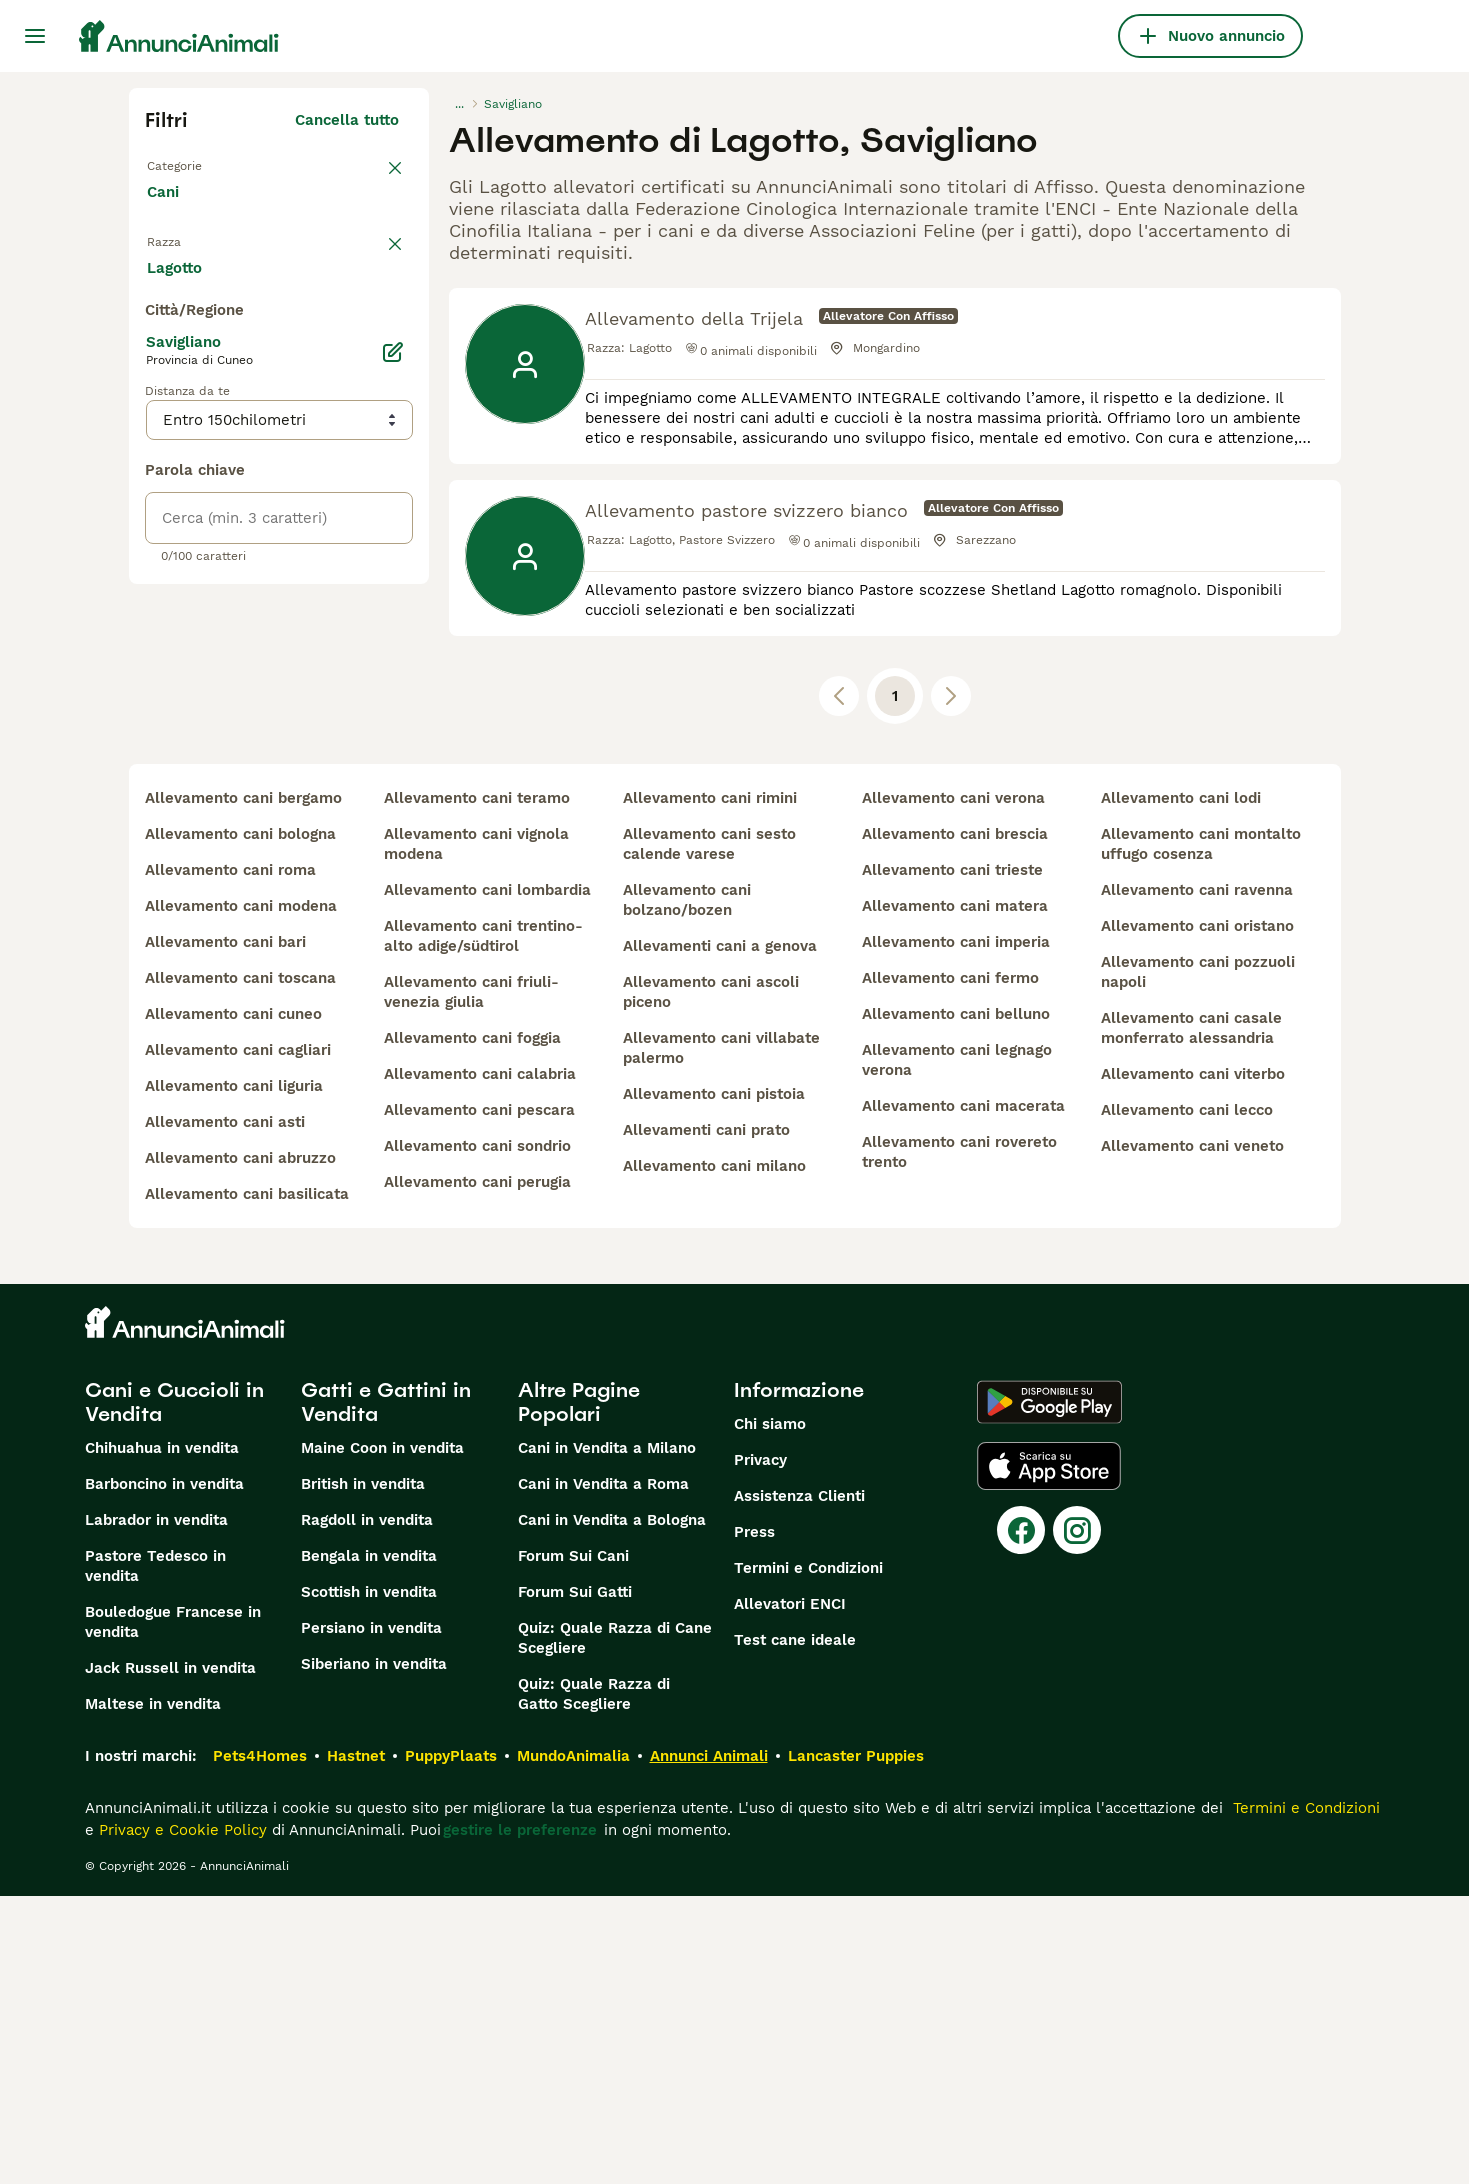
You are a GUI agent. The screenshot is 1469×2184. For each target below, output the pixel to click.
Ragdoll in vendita (367, 1808)
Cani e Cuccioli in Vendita (174, 1690)
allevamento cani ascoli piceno (711, 1280)
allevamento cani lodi (1181, 1086)
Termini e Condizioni (808, 1856)
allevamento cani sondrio (477, 1434)
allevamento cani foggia (472, 1326)
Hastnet (356, 2044)
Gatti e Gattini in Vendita (386, 1690)
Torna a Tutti (194, 164)
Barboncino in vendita (164, 1772)
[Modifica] (393, 812)
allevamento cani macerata (963, 1394)
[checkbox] (157, 372)
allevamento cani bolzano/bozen (687, 1188)
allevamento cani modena (241, 1194)
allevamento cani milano (714, 1454)
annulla (371, 268)
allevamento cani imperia (956, 1230)
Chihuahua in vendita (162, 1736)
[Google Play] (1049, 1690)
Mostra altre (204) (344, 730)
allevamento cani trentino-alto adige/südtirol (483, 1224)
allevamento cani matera (955, 1194)
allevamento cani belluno (956, 1302)
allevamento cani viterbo (1193, 1362)
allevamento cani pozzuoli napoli (1198, 1260)
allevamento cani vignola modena (476, 1132)
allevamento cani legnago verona (957, 1348)
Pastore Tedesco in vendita (155, 1854)
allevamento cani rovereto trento (959, 1440)
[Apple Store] (1049, 1754)
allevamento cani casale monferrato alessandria (1191, 1316)
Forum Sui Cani (573, 1844)
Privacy (760, 1748)
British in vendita (363, 1772)
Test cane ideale (795, 1928)
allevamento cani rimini (710, 1086)
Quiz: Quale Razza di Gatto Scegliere (594, 1982)
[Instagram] (1077, 1818)
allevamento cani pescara (479, 1398)
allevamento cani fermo (950, 1266)
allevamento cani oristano (1197, 1214)
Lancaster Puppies (856, 2044)
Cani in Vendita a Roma (603, 1772)
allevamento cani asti (225, 1410)
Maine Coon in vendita (382, 1736)
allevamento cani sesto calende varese (709, 1132)
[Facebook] (1021, 1818)
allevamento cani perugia (477, 1470)
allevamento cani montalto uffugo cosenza (1201, 1132)
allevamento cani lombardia (487, 1178)
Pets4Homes (260, 2044)
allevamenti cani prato (706, 1418)
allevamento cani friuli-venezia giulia (471, 1280)
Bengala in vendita (369, 1844)
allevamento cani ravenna (1197, 1178)
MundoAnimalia (573, 2044)
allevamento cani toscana (240, 1266)
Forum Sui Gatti (575, 1880)
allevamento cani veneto (1192, 1434)
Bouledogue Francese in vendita (173, 1910)
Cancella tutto (347, 120)
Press (754, 1820)
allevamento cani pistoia (714, 1382)
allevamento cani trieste (952, 1158)
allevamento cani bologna (240, 1122)
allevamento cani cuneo (233, 1302)
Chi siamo (770, 1712)
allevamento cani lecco (1187, 1398)
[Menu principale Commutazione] (35, 36)
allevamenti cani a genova (720, 1234)
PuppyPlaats (451, 2044)
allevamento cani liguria (234, 1374)
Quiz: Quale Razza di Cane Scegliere (615, 1926)
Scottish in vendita (369, 1880)
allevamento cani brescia (955, 1122)
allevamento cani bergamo (243, 1086)
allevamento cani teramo (477, 1086)
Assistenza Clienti (799, 1784)
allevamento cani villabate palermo (721, 1336)
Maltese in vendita (153, 1992)
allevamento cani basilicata (247, 1482)
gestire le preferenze (520, 2118)
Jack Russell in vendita (170, 1956)
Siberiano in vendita (374, 1952)
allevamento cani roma (230, 1158)
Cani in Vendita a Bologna (612, 1808)
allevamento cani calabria (480, 1362)
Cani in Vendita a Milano (607, 1736)
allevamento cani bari (225, 1230)
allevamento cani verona (953, 1086)
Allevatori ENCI (790, 1892)
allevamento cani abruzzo (240, 1446)
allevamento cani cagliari (238, 1338)
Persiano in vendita (371, 1916)
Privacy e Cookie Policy (180, 2118)
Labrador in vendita (156, 1808)
